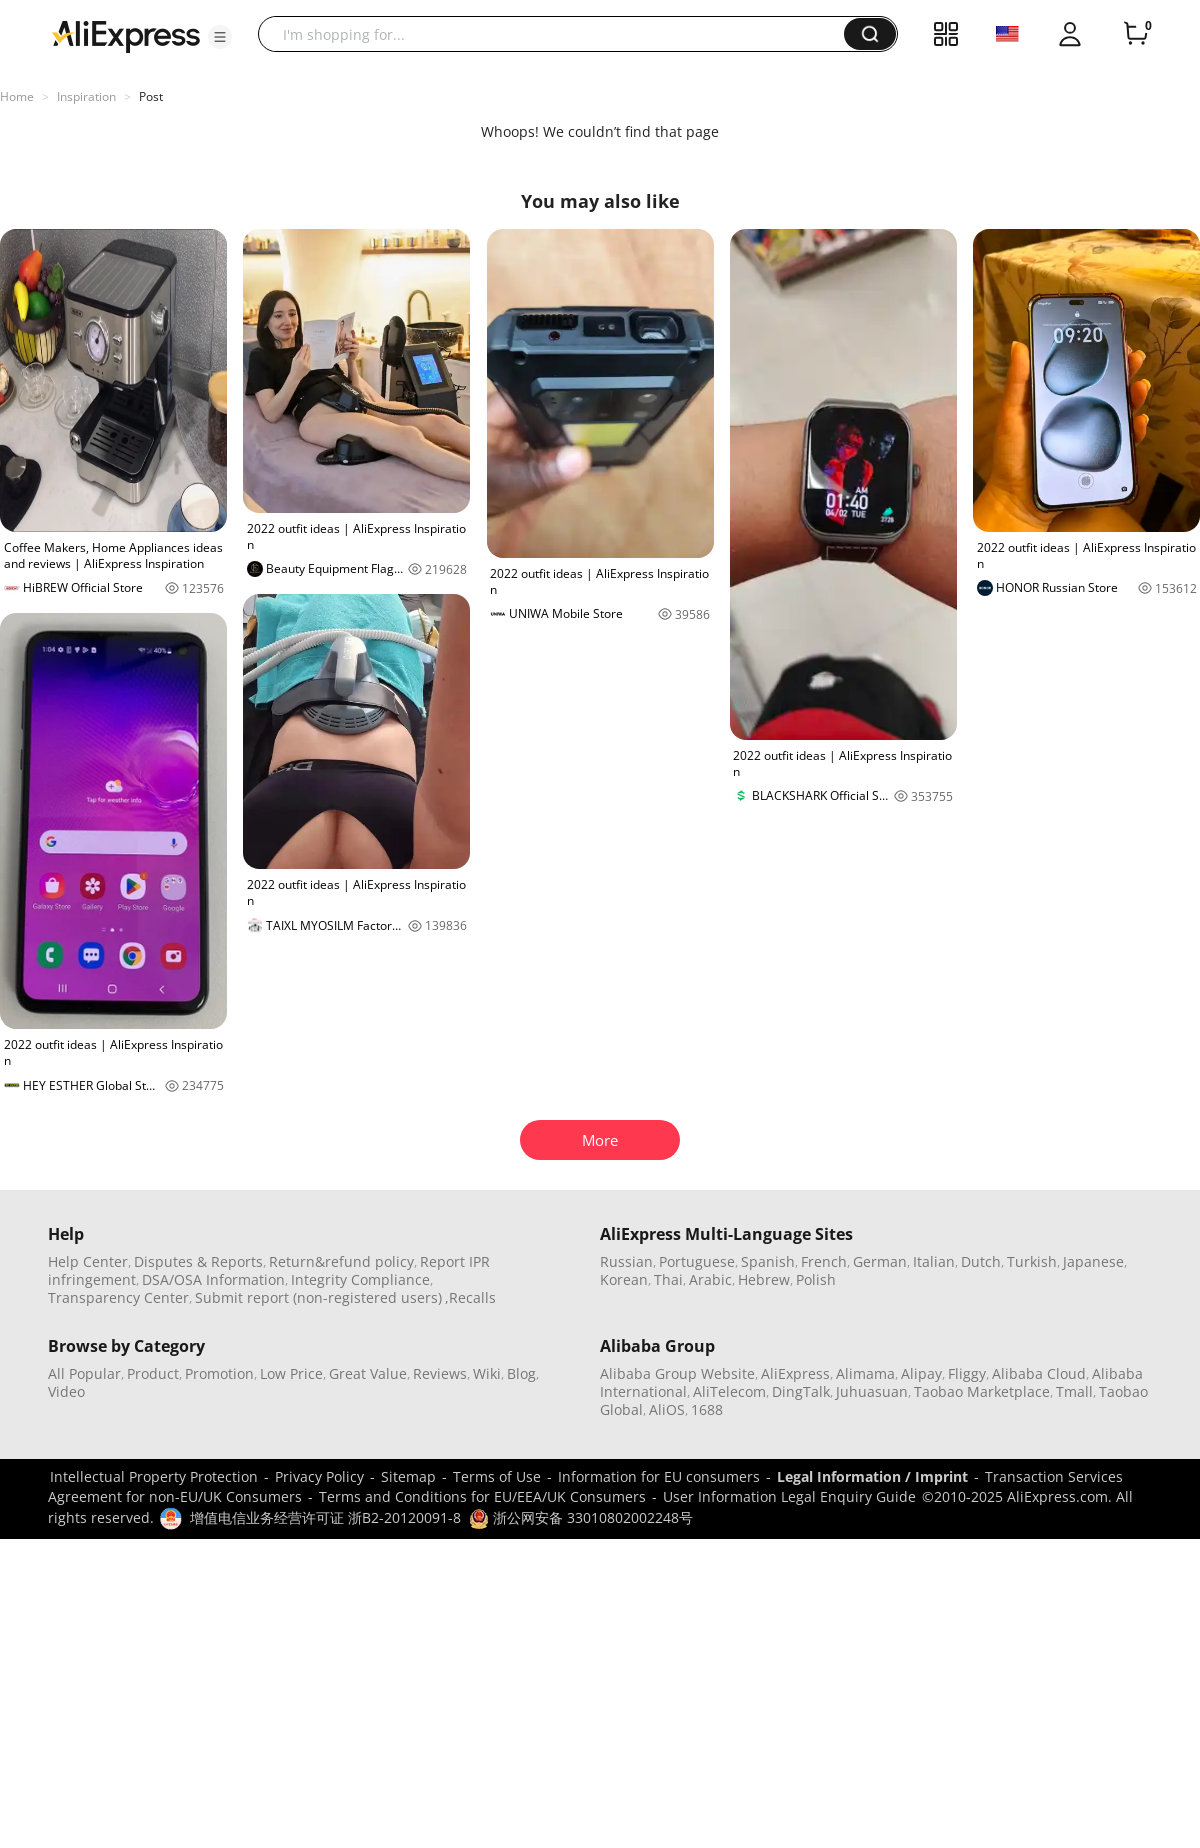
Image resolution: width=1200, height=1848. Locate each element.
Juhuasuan (872, 1391)
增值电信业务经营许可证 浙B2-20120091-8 (325, 1517)
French (824, 1261)
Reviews (440, 1373)
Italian (934, 1261)
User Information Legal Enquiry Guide (789, 1496)
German (880, 1261)
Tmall (1074, 1391)
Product (153, 1373)
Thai (668, 1279)
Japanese (1093, 1261)
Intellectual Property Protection (154, 1476)
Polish (816, 1279)
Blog (521, 1373)
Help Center (88, 1261)
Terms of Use (497, 1476)
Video (66, 1391)
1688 (707, 1409)
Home (17, 96)
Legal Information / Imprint (872, 1476)
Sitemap (408, 1476)
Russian (626, 1261)
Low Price (291, 1373)
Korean (624, 1279)
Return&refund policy (341, 1261)
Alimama (865, 1373)
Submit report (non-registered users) (318, 1297)
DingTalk (801, 1391)
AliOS (667, 1409)
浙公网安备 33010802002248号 (581, 1517)
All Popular (84, 1373)
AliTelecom (729, 1391)
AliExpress (795, 1373)
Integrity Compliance (360, 1279)
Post (151, 96)
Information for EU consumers (659, 1476)
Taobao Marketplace (982, 1391)
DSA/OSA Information (213, 1279)
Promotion (219, 1373)
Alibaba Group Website (677, 1373)
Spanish (768, 1261)
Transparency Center (118, 1297)
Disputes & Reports (198, 1261)
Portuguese (697, 1261)
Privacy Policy (319, 1476)
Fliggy (967, 1373)
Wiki (487, 1373)
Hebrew (764, 1279)
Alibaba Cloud (1039, 1373)
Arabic (710, 1279)
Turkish (1032, 1261)
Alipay (921, 1373)
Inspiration (86, 96)
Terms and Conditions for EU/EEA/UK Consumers (482, 1496)
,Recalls (470, 1297)
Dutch (981, 1261)
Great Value (368, 1373)
